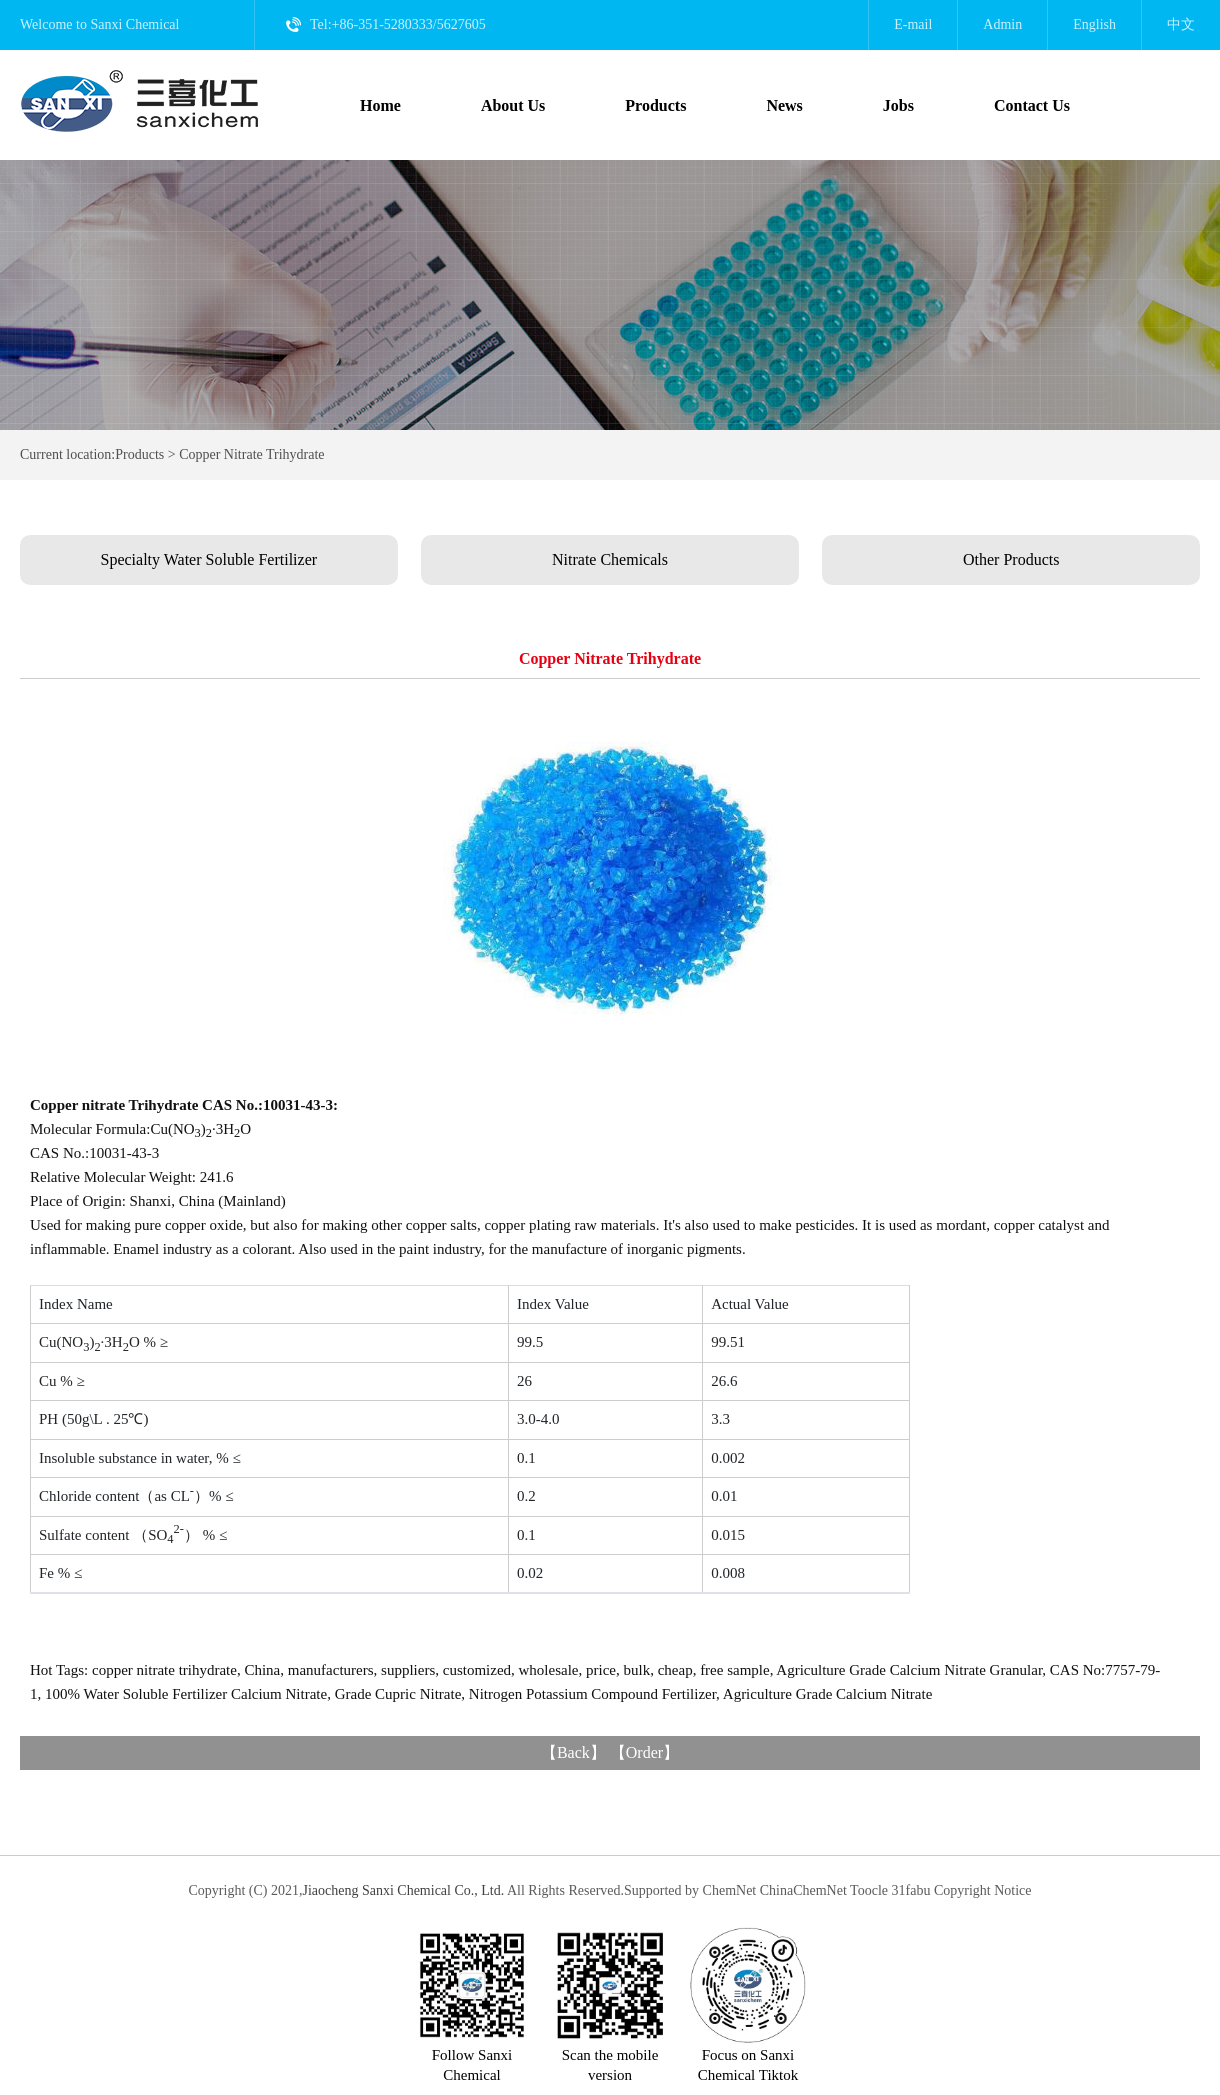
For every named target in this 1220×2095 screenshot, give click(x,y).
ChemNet (730, 1890)
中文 (1181, 24)
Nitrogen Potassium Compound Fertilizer (592, 1694)
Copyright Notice (983, 1890)
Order (644, 1752)
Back (573, 1752)
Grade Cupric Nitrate (398, 1694)
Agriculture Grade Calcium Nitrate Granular (909, 1670)
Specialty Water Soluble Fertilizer (209, 559)
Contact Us (1032, 105)
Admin (1002, 24)
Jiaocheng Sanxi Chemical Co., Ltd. (403, 1890)
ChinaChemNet (803, 1890)
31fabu (911, 1890)
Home (380, 105)
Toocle (869, 1890)
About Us (513, 105)
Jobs (898, 105)
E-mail (913, 24)
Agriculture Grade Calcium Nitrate (828, 1694)
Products (655, 105)
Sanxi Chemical (134, 24)
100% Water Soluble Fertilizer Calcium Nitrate (186, 1694)
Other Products (1011, 559)
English (1094, 24)
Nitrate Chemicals (610, 559)
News (784, 105)
